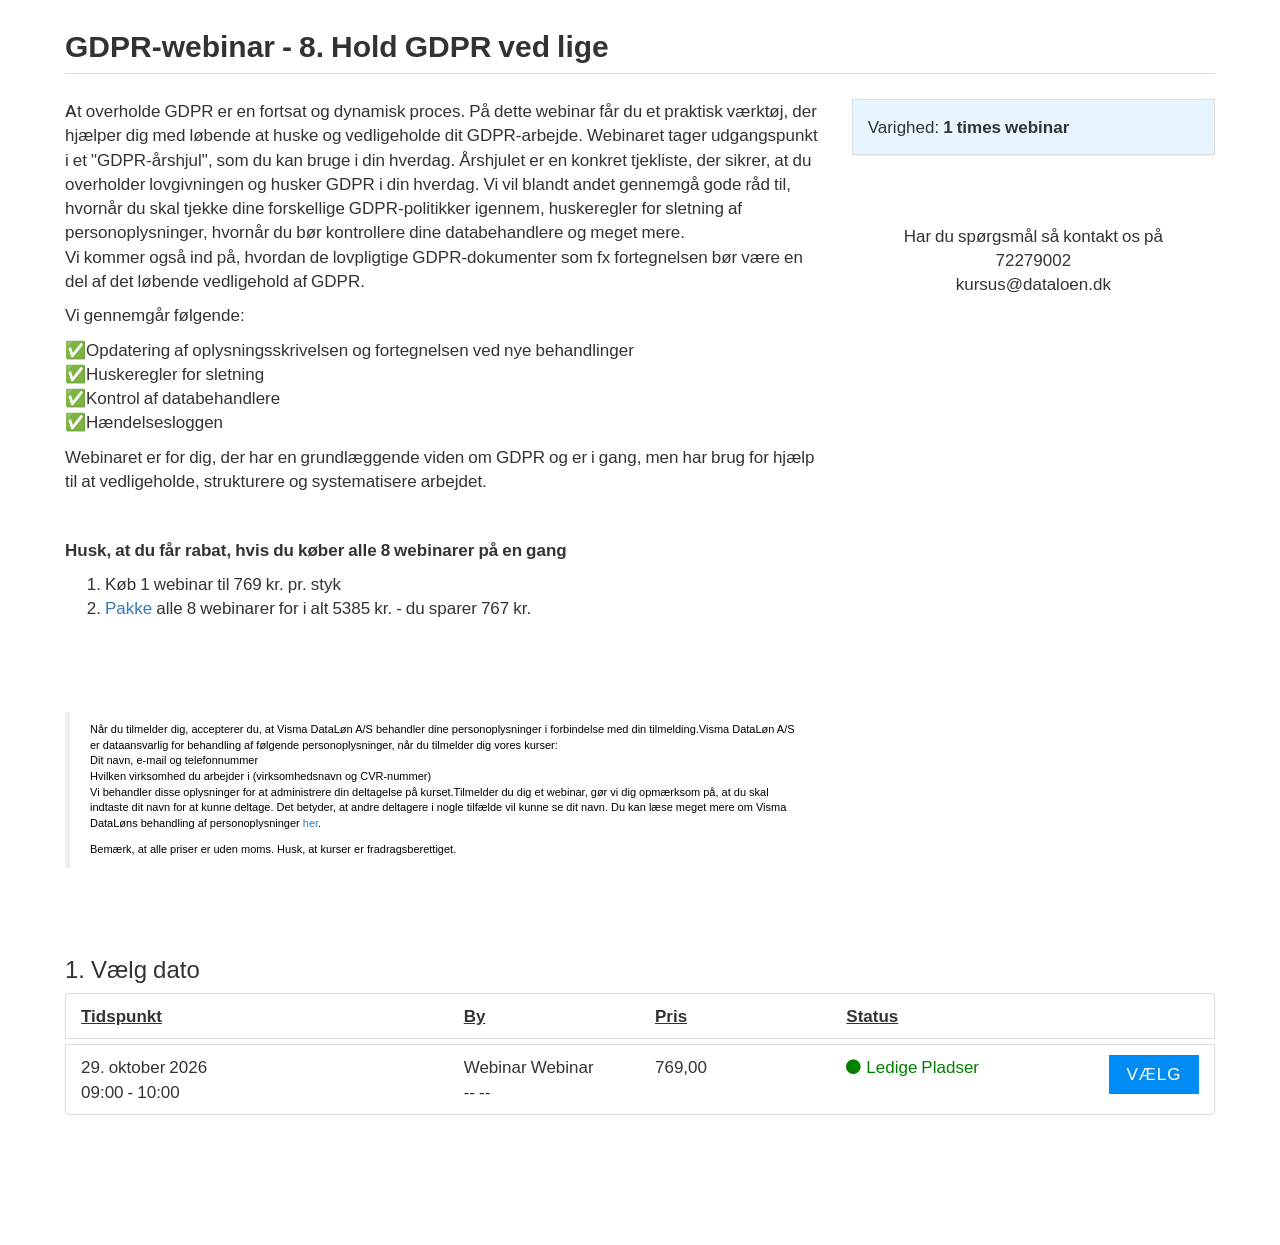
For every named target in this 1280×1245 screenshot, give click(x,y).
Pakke (128, 608)
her (310, 823)
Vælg (1153, 1074)
